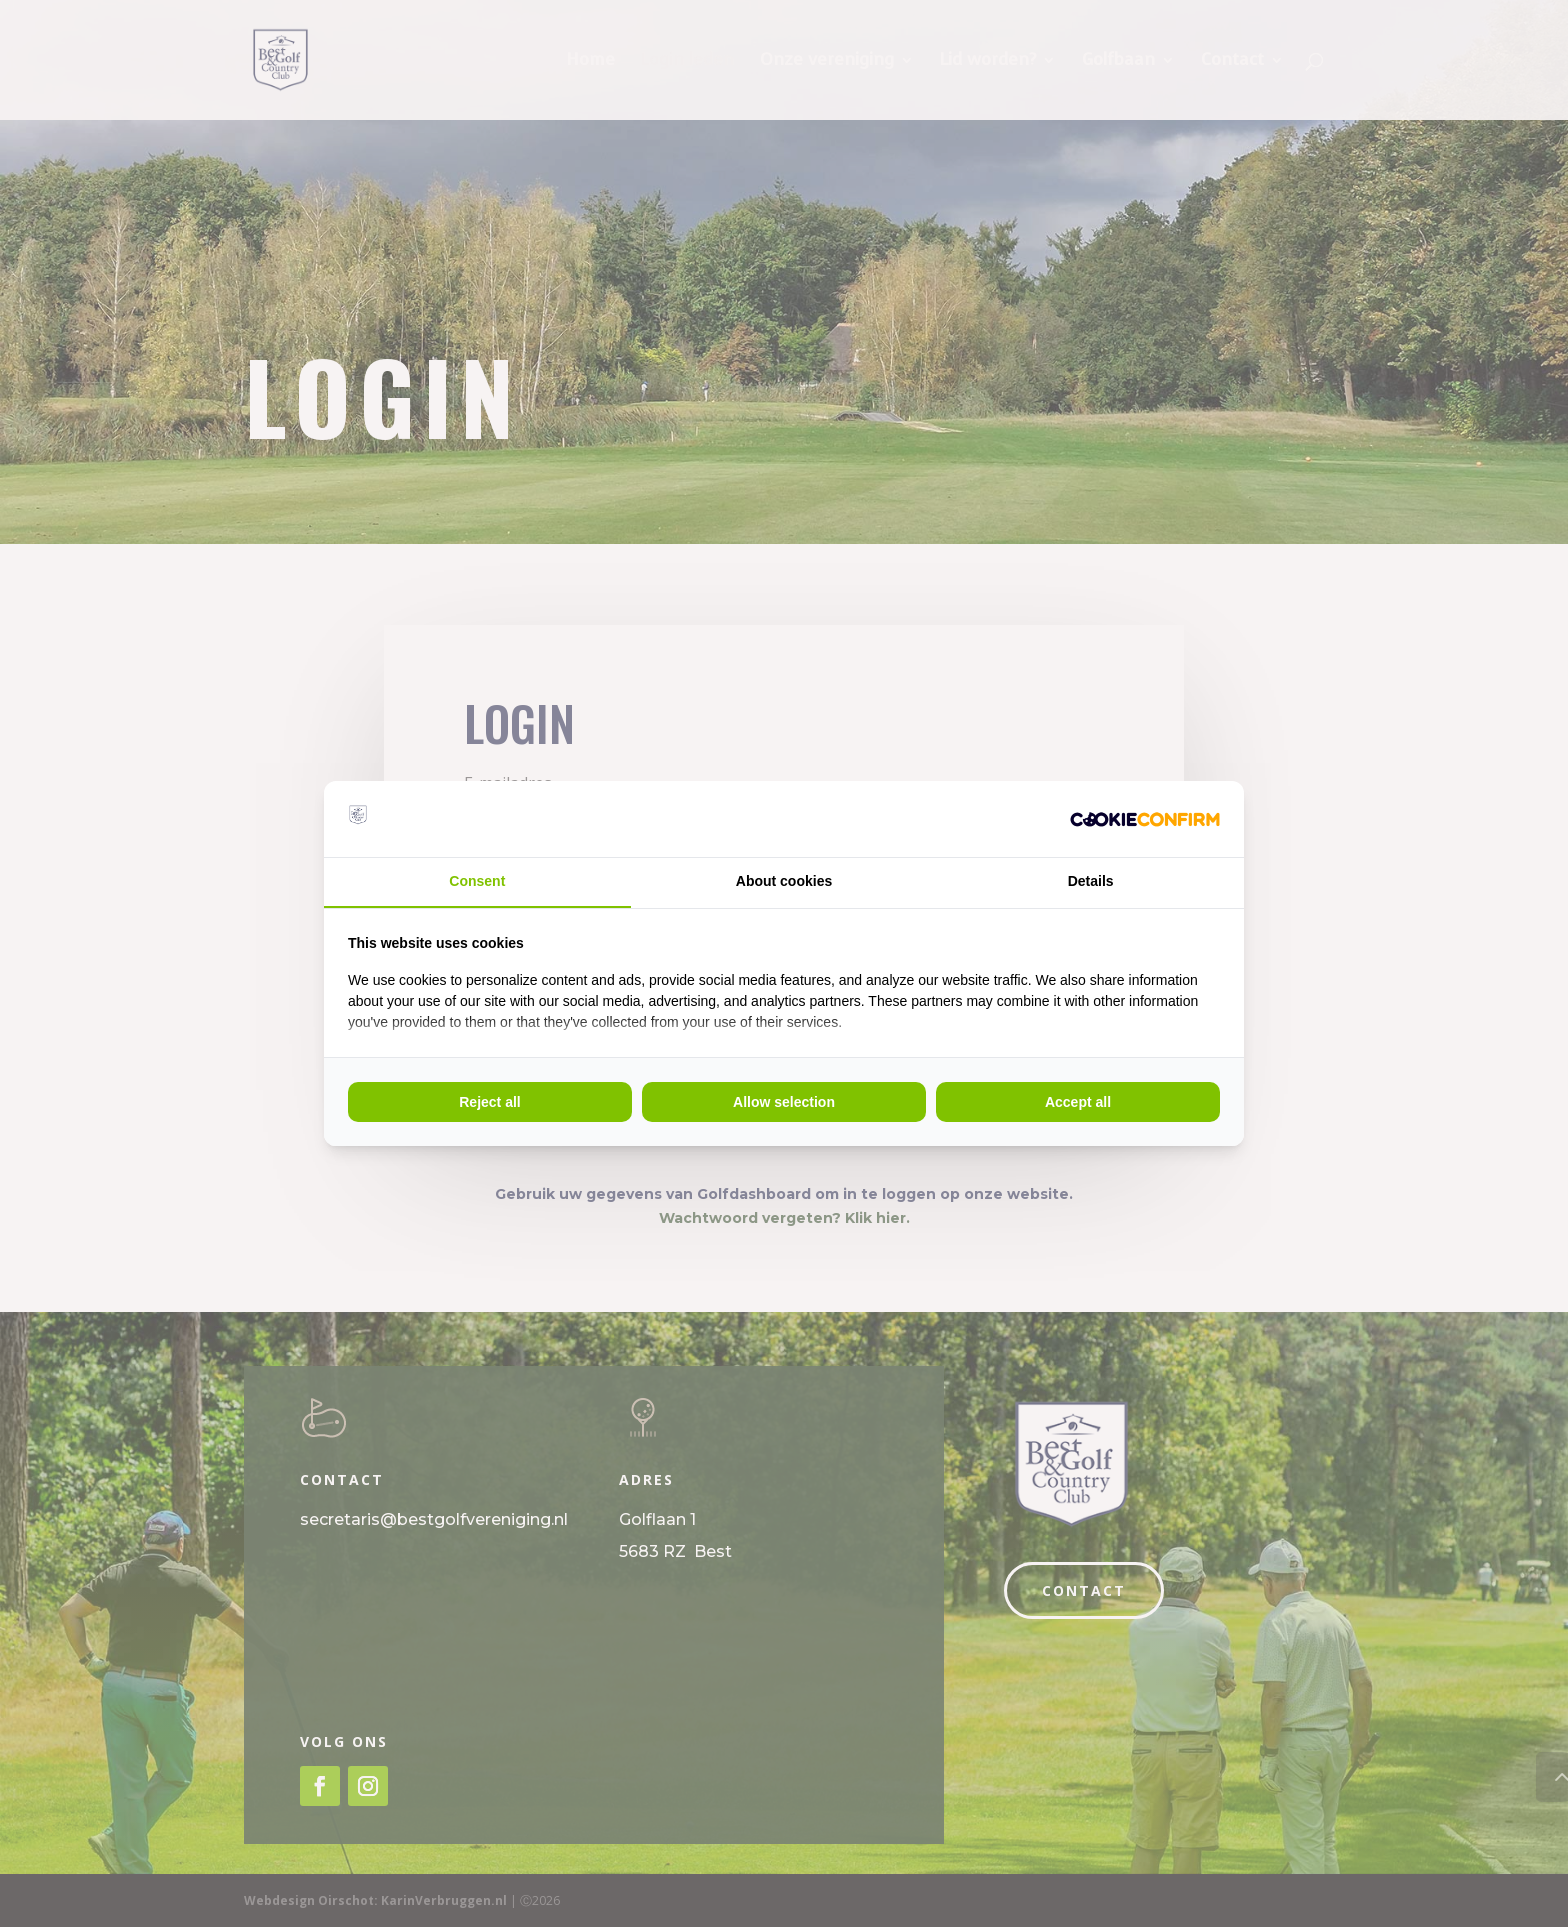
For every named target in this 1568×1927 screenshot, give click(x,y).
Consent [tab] (477, 881)
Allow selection (784, 1102)
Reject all (489, 1102)
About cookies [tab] (784, 881)
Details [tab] (1091, 881)
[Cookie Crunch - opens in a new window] (1145, 819)
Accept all (1078, 1102)
